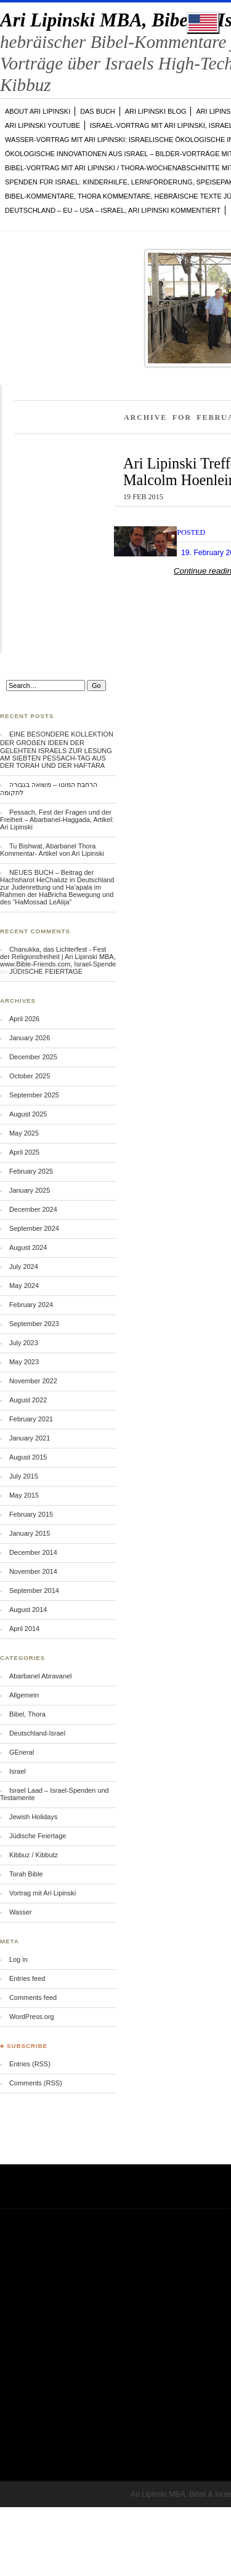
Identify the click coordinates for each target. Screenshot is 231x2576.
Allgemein (24, 1695)
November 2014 (33, 1571)
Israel (17, 1771)
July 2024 (23, 1266)
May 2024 (24, 1285)
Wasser (20, 1912)
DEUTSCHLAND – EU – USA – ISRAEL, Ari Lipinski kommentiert (113, 210)
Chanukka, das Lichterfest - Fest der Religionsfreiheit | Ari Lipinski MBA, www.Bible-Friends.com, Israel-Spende (58, 957)
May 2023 (24, 1361)
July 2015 (23, 1476)
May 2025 (24, 1133)
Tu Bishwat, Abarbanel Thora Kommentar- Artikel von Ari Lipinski (52, 849)
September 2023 (34, 1323)
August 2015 (28, 1457)
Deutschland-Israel (37, 1733)
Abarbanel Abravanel (40, 1676)
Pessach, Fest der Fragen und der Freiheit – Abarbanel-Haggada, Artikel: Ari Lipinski (57, 819)
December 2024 (33, 1209)
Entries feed (27, 1978)
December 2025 (33, 1057)
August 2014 (28, 1609)
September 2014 (34, 1590)
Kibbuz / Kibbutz (33, 1855)
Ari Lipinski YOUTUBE (42, 125)
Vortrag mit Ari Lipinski (42, 1893)
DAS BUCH (97, 111)
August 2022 (28, 1400)
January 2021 (29, 1438)
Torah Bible (26, 1874)
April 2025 (24, 1152)
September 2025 (34, 1095)
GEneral (21, 1752)
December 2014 (33, 1552)
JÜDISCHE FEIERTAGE (46, 971)
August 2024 (28, 1247)
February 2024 (31, 1304)
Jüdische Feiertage (37, 1835)
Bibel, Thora (27, 1714)
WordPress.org (31, 2016)
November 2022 (33, 1381)
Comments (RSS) (35, 2083)
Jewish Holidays (33, 1816)
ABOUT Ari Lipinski (37, 111)
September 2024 (34, 1228)
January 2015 (29, 1533)
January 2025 (29, 1190)
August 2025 (28, 1114)
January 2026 (29, 1037)
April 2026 (24, 1018)
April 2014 (24, 1628)
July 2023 (23, 1342)
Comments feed (33, 1997)
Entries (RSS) (30, 2064)
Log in (18, 1959)
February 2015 (31, 1514)
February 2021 (31, 1419)
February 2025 (31, 1171)
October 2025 (29, 1076)
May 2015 (24, 1495)
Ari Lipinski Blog (156, 111)
